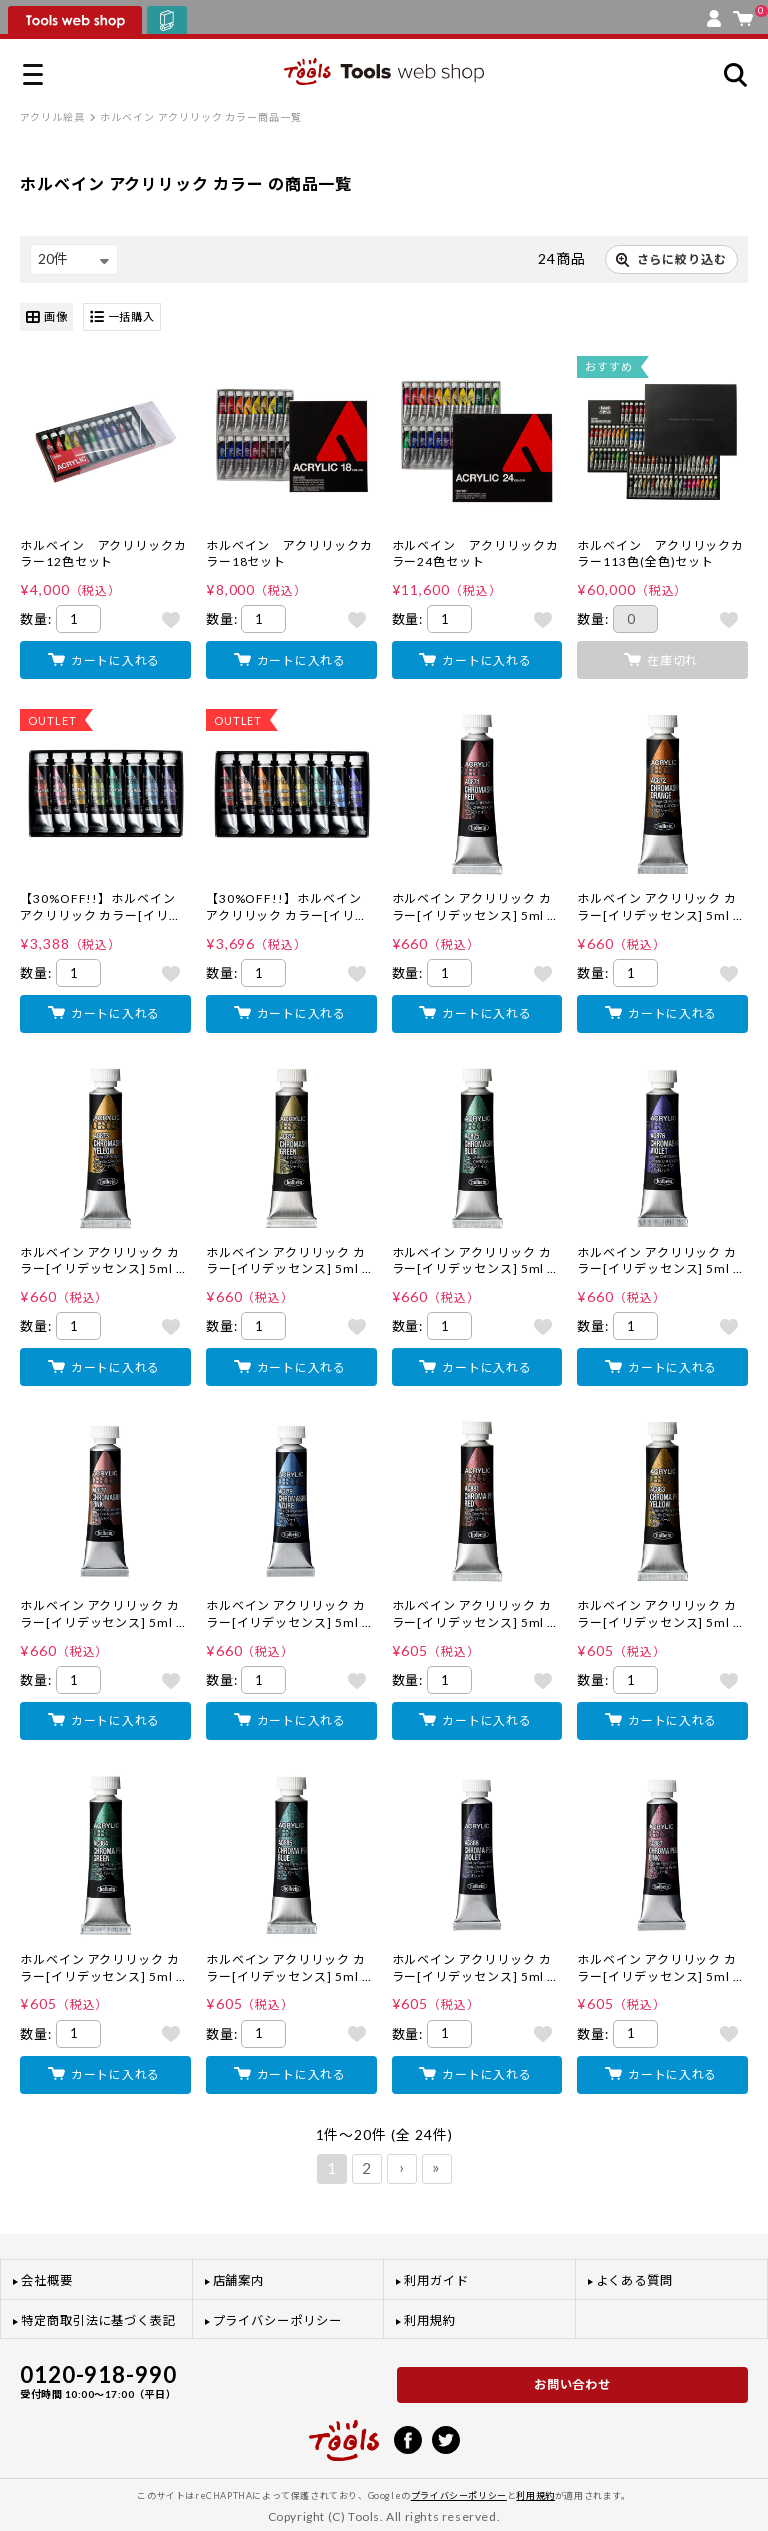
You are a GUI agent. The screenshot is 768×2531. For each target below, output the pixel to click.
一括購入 (122, 317)
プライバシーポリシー (277, 2320)
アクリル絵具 (52, 117)
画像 (46, 317)
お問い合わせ (573, 2384)
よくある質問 (635, 2280)
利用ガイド (436, 2280)
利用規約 (430, 2320)
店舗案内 (239, 2280)
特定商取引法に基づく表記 (98, 2320)
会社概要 (47, 2280)
